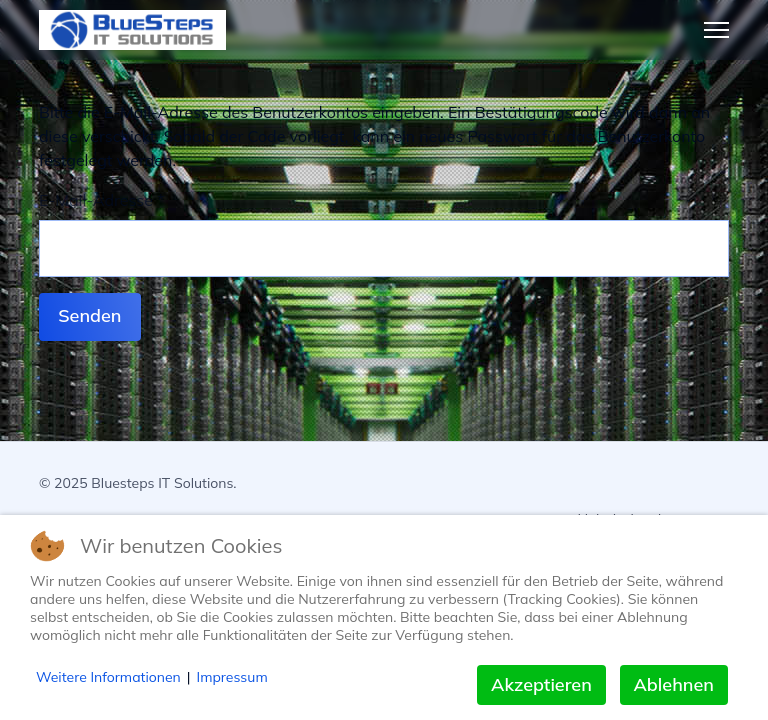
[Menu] (716, 30)
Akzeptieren (541, 684)
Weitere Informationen (108, 677)
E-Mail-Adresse (101, 200)
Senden (89, 315)
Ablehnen (674, 684)
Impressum (232, 677)
